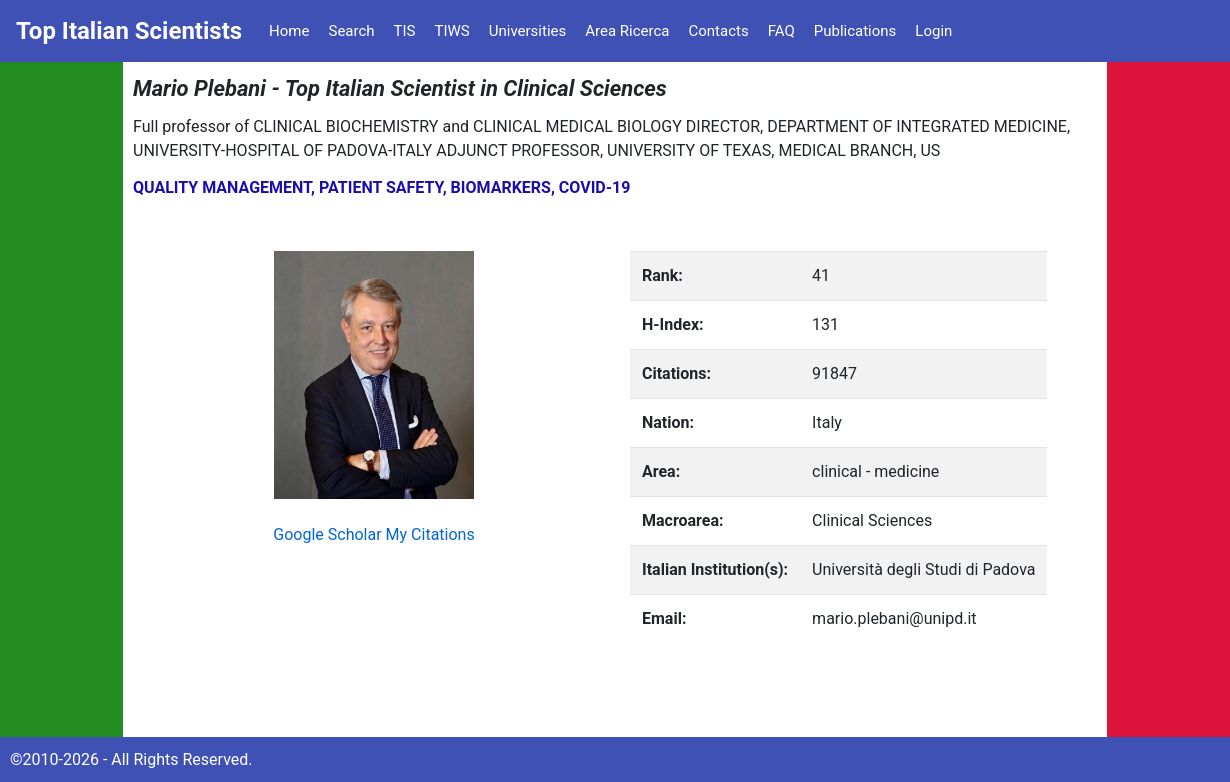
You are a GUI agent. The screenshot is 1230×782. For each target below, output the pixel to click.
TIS (405, 31)
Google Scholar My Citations (373, 534)
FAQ (781, 31)
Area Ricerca (627, 31)
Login (933, 31)
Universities (528, 31)
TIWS (452, 31)
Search (351, 31)
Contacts (718, 31)
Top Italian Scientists (129, 31)
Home (289, 31)
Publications (855, 31)
